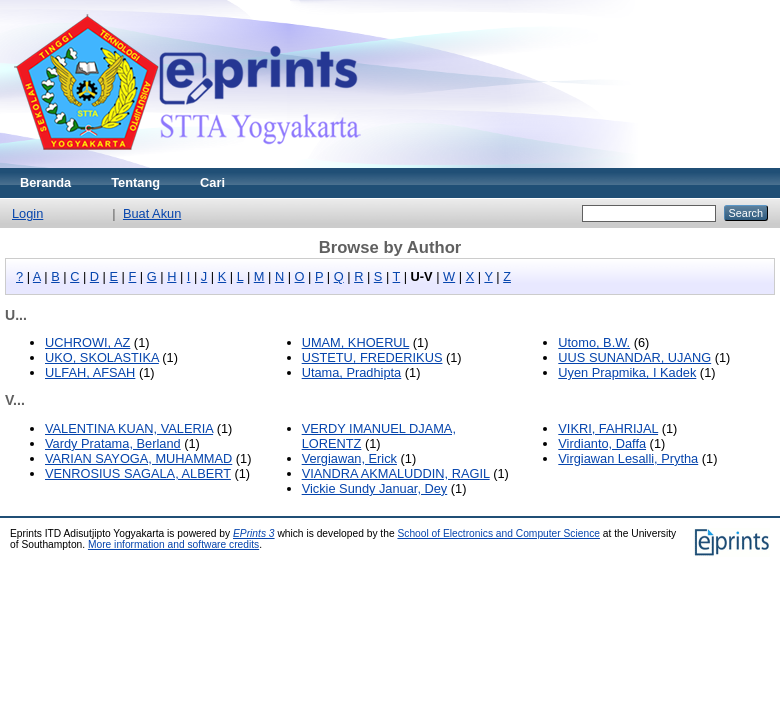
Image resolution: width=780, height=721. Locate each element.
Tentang (135, 182)
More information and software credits (173, 544)
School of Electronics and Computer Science (498, 533)
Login (27, 213)
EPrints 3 (254, 533)
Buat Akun (152, 213)
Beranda (45, 182)
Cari (212, 182)
